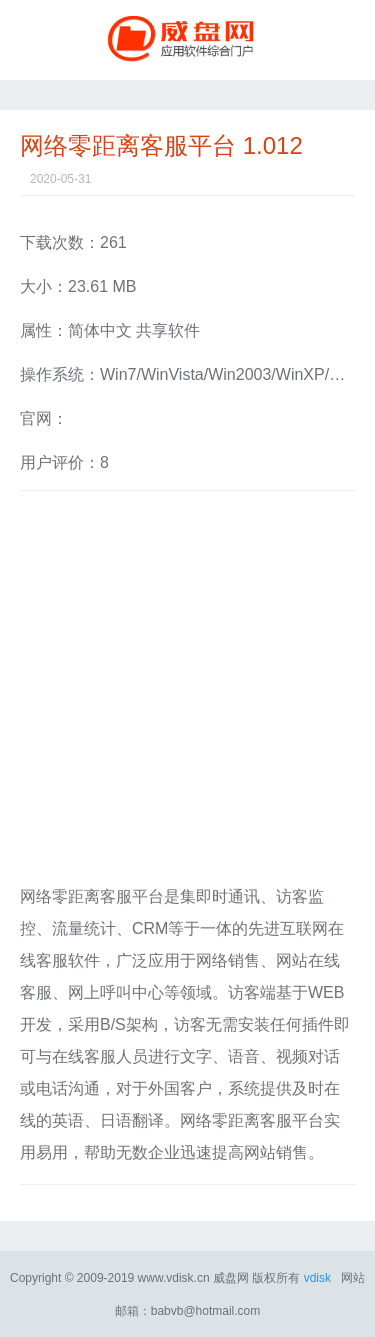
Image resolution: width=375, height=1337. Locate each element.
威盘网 (188, 40)
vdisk (317, 1278)
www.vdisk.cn (174, 1278)
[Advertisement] (187, 693)
